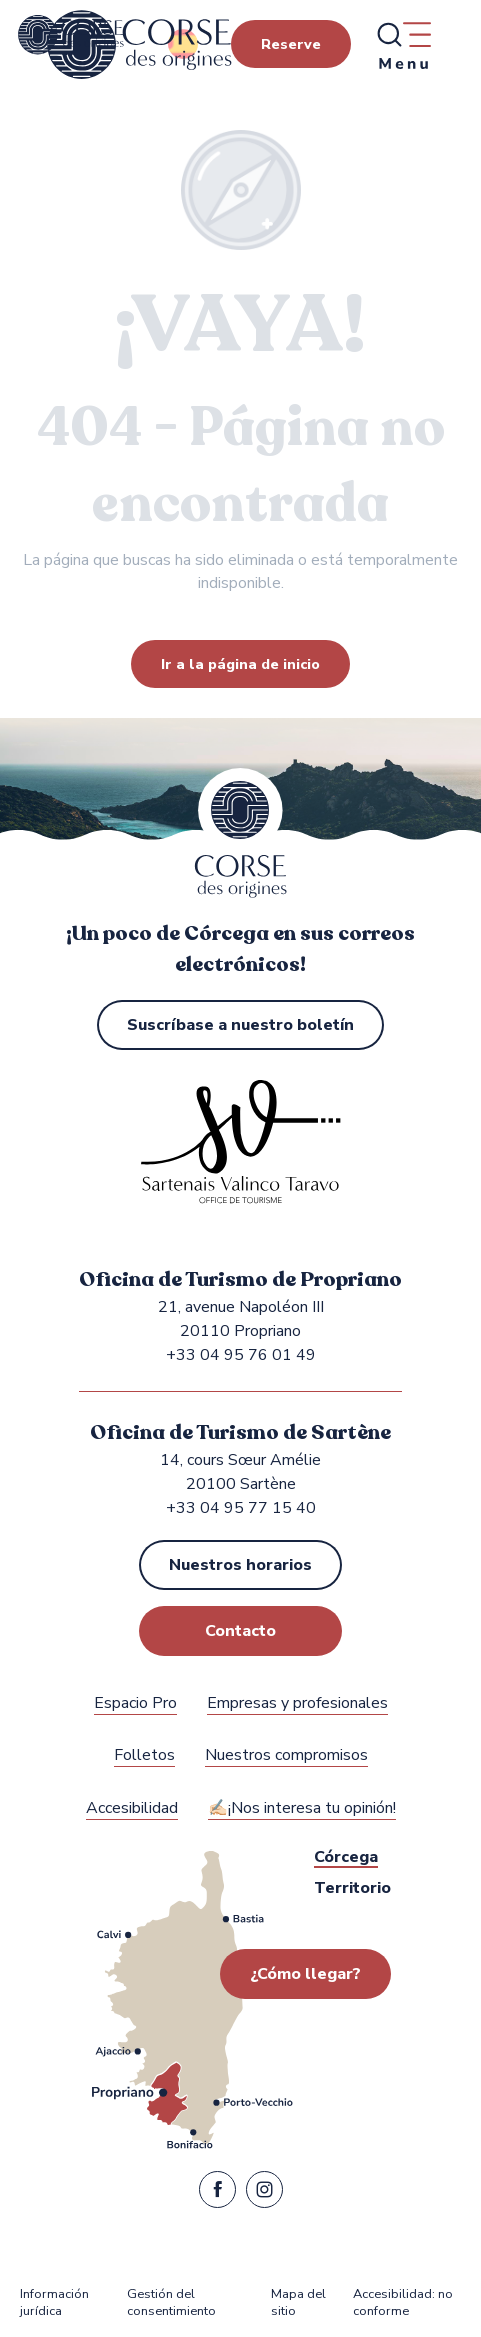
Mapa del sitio (298, 2303)
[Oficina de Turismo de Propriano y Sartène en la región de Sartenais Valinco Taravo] (71, 35)
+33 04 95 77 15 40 (241, 1508)
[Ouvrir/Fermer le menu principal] (403, 45)
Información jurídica (54, 2303)
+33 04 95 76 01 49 (241, 1355)
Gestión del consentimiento (171, 2303)
